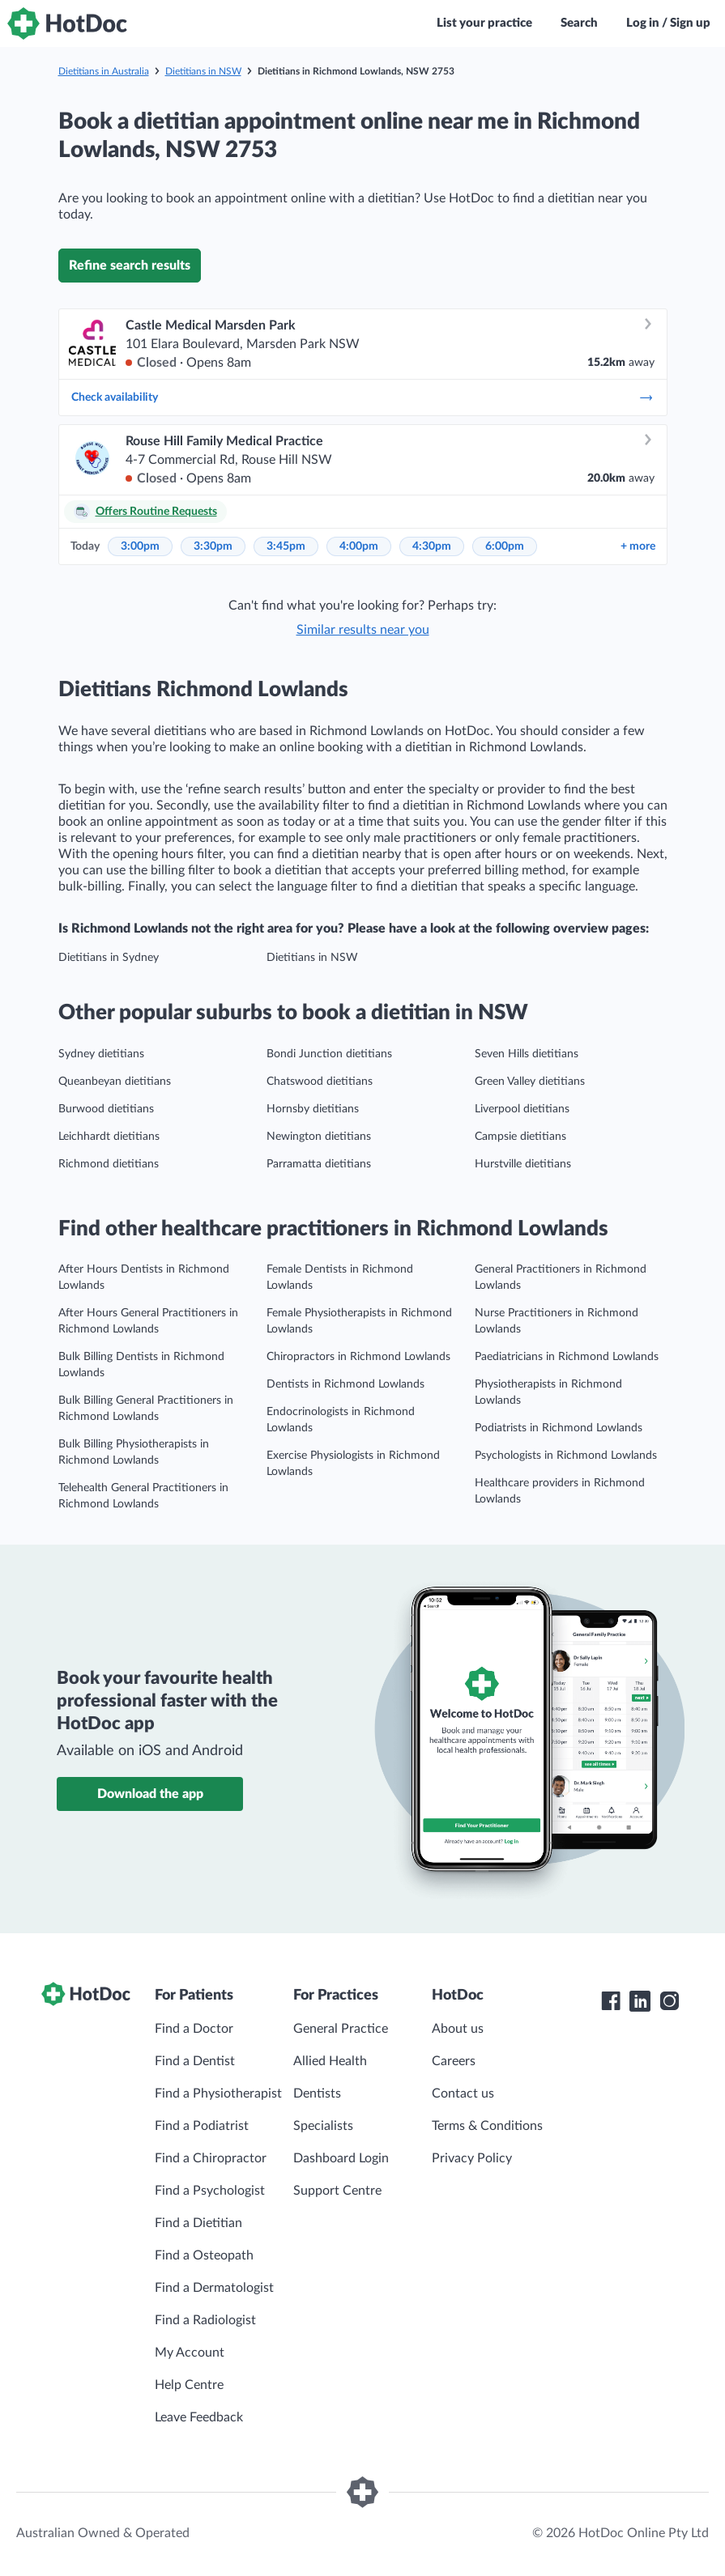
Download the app (150, 1793)
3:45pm (286, 546)
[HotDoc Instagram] (669, 2001)
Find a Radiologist (205, 2320)
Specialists (323, 2125)
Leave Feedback (199, 2417)
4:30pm (431, 546)
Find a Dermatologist (214, 2287)
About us (458, 2028)
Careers (454, 2061)
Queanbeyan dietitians (114, 1081)
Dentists (317, 2093)
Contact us (463, 2093)
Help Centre (189, 2384)
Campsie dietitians (520, 1136)
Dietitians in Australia (103, 71)
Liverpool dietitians (522, 1109)
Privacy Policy (472, 2158)
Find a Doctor (194, 2028)
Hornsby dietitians (313, 1109)
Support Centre (337, 2190)
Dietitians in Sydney (108, 957)
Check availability (363, 397)
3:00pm (140, 546)
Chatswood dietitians (320, 1081)
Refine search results (129, 265)
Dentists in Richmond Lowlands (345, 1384)
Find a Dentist (195, 2061)
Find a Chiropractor (211, 2158)
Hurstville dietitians (523, 1164)
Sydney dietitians (101, 1054)
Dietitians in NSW (203, 71)
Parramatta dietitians (319, 1164)
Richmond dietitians (108, 1164)
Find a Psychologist (210, 2190)
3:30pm (213, 546)
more (638, 546)
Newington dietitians (319, 1136)
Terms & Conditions (487, 2125)
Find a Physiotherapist (218, 2093)
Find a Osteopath (204, 2255)
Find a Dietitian (198, 2223)
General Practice (340, 2028)
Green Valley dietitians (530, 1081)
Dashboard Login (341, 2158)
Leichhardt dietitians (109, 1136)
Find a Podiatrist (202, 2125)
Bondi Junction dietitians (329, 1054)
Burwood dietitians (106, 1109)
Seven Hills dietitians (526, 1054)
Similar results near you (362, 629)
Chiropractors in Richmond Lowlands (358, 1356)
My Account (189, 2352)
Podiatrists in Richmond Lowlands (558, 1428)
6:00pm (504, 546)
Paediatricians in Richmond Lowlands (567, 1356)
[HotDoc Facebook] (610, 2001)
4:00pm (358, 546)
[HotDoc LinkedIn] (640, 2001)
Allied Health (330, 2061)
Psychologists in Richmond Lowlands (566, 1455)
